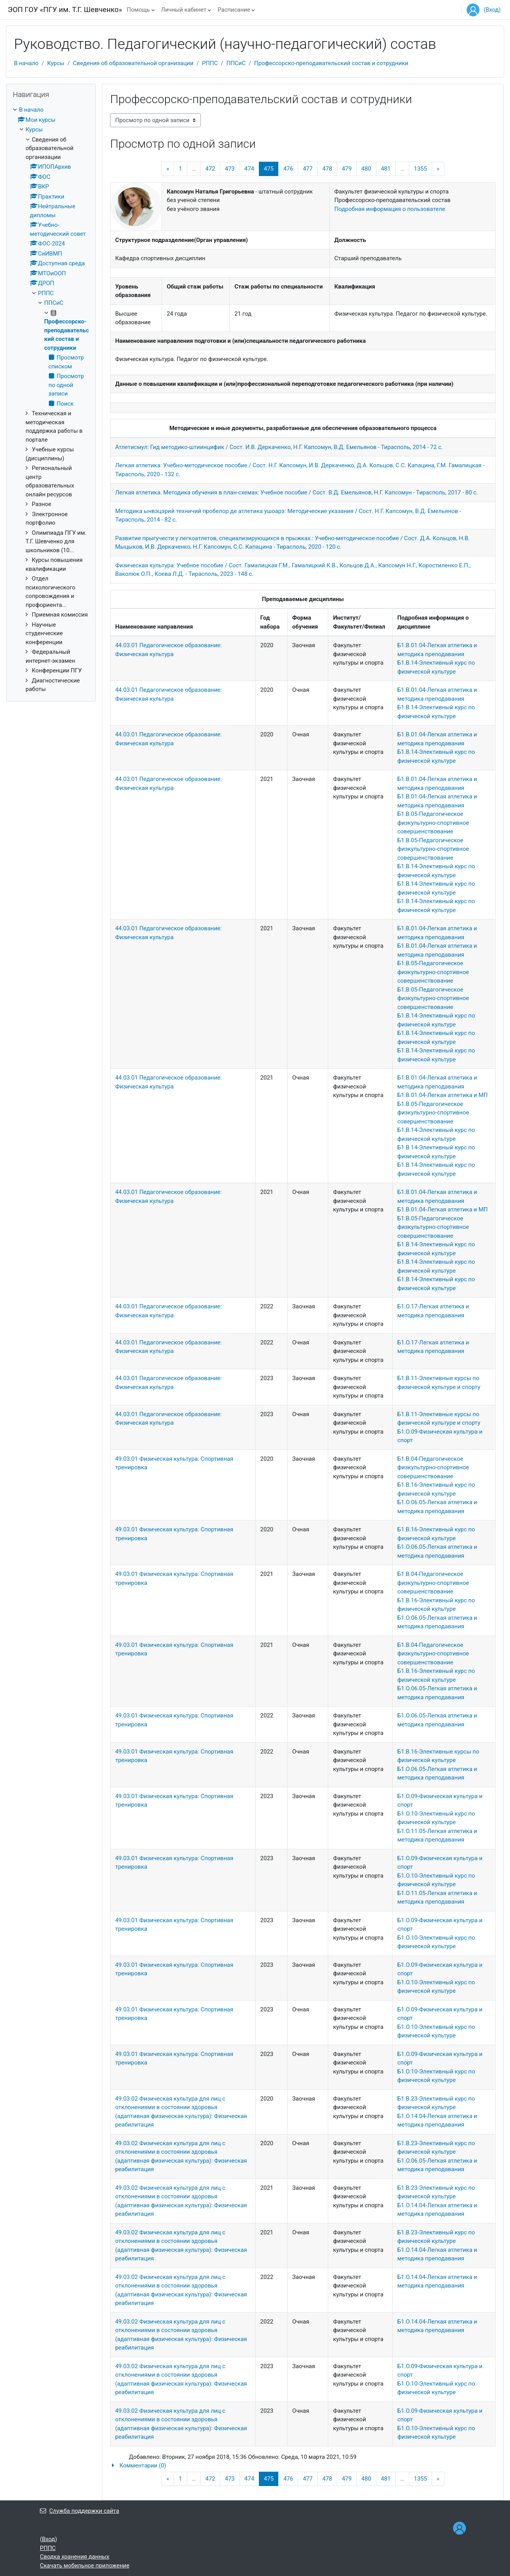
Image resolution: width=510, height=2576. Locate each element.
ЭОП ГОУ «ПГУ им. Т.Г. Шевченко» (65, 9)
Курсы (55, 63)
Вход (492, 9)
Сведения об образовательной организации (133, 63)
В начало (26, 63)
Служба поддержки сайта (79, 2510)
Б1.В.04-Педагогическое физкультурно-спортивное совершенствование (433, 1467)
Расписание (233, 9)
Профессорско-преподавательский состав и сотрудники (331, 63)
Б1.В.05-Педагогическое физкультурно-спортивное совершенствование (433, 822)
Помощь (138, 9)
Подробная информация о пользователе (389, 209)
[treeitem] (51, 399)
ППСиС (236, 63)
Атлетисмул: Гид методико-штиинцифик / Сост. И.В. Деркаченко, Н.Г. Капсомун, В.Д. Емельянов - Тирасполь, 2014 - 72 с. (279, 447)
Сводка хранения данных (74, 2556)
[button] (303, 2465)
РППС (210, 63)
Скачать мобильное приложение (84, 2565)
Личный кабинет (184, 9)
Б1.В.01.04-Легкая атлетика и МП (442, 1095)
